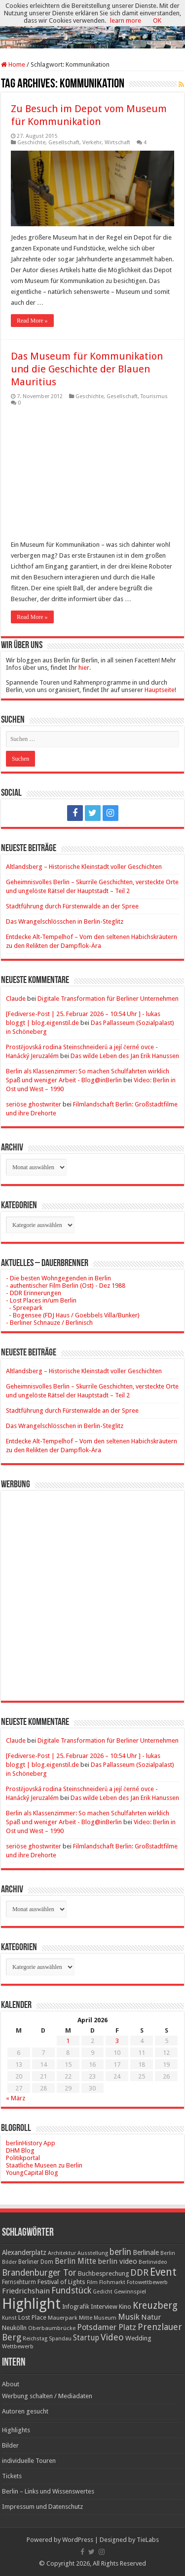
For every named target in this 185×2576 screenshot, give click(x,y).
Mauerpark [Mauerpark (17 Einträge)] (62, 2317)
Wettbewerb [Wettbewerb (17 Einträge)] (18, 2346)
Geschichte (31, 142)
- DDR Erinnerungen (33, 1293)
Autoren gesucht (25, 2411)
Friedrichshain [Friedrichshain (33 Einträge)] (26, 2291)
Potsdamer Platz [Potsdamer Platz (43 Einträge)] (106, 2327)
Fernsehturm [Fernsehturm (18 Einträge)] (19, 2282)
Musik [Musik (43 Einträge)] (129, 2317)
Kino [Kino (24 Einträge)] (125, 2306)
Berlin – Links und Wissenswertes (48, 2491)
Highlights (16, 2430)
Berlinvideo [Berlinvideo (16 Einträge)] (153, 2262)
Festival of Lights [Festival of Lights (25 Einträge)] (61, 2282)
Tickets (12, 2476)
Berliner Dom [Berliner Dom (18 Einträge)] (35, 2261)
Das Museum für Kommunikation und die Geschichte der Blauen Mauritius (87, 369)
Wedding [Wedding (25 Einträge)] (138, 2338)
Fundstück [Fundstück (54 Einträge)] (71, 2290)
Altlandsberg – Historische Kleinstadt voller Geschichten (84, 866)
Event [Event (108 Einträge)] (163, 2272)
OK (157, 20)
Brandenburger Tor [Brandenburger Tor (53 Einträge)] (39, 2273)
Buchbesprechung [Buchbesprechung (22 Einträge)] (103, 2273)
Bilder (10, 2445)
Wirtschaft (117, 142)
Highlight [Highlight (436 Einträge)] (31, 2303)
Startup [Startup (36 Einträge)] (86, 2337)
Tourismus (154, 396)
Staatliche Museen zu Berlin (44, 2165)
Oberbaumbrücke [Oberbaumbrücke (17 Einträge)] (51, 2328)
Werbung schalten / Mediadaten (47, 2396)
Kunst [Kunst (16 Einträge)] (9, 2318)
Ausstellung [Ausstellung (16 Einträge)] (92, 2253)
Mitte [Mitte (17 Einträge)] (85, 2317)
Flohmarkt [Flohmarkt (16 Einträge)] (112, 2282)
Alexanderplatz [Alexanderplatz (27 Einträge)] (24, 2252)
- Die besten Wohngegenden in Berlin (58, 1278)
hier (83, 667)
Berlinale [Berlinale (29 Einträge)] (146, 2252)
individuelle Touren (29, 2460)
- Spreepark (24, 1307)
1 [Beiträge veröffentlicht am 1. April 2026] (68, 2040)
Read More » (32, 320)
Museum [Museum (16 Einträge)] (105, 2318)
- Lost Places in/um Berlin (41, 1300)
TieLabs (148, 2539)
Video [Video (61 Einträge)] (112, 2337)
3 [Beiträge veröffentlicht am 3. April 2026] (117, 2040)
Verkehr (92, 142)
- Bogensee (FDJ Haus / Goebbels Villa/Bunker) (73, 1315)
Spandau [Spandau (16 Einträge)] (60, 2338)
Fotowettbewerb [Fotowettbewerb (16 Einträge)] (147, 2282)
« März (15, 2098)
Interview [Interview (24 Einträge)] (104, 2306)
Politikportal (23, 2158)
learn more (125, 20)
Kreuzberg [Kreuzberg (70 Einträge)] (155, 2305)
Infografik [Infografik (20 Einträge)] (75, 2306)
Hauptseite (160, 690)
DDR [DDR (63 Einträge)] (139, 2272)
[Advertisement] (92, 1588)
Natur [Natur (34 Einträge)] (151, 2317)
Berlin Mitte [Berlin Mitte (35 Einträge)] (75, 2261)
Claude (16, 998)
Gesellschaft (63, 142)
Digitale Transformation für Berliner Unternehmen (108, 998)
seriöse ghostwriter (33, 1104)
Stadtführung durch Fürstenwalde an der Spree (72, 906)
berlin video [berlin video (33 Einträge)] (117, 2261)
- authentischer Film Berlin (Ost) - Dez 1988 (65, 1285)
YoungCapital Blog (32, 2172)
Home (13, 64)
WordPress (77, 2539)
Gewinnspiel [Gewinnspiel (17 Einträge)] (130, 2291)
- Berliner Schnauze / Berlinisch (49, 1322)
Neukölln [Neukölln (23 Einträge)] (14, 2327)
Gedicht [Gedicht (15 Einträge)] (102, 2292)
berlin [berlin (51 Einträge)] (120, 2252)
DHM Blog (20, 2150)
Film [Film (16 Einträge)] (92, 2282)
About (10, 2384)
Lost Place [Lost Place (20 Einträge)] (32, 2317)
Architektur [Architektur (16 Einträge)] (62, 2253)
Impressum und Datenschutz (42, 2506)
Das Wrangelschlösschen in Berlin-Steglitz (64, 921)
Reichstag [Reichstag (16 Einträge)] (35, 2338)
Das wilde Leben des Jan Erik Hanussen (125, 1056)
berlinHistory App (30, 2143)
